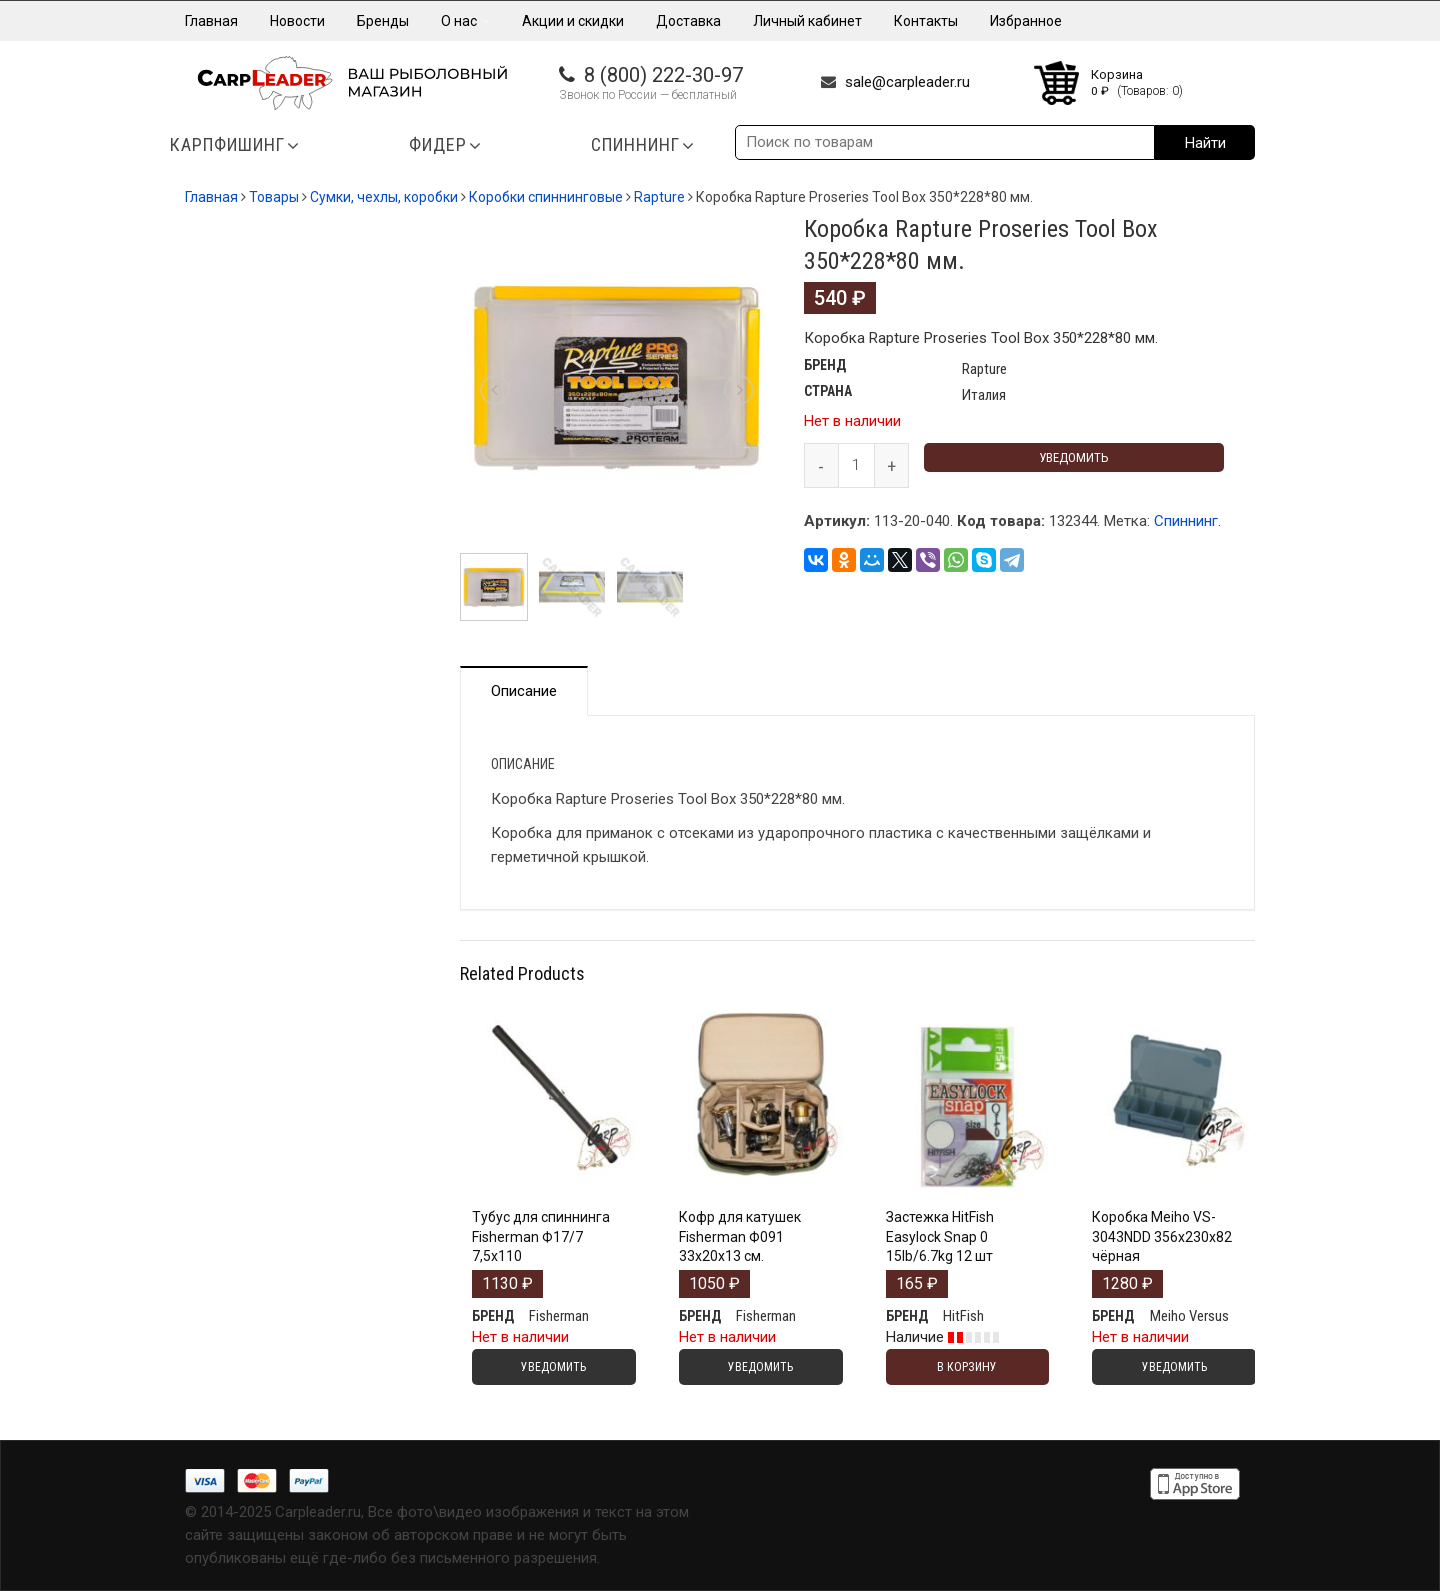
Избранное (1026, 21)
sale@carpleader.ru (907, 82)
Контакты (926, 21)
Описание (524, 691)
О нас (465, 21)
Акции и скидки (573, 21)
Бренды (383, 21)
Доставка (688, 21)
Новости (297, 21)
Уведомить (1074, 457)
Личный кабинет (807, 21)
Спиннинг (1186, 521)
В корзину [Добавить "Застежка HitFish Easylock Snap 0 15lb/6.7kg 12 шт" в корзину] (967, 1367)
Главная (211, 21)
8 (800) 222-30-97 (663, 75)
